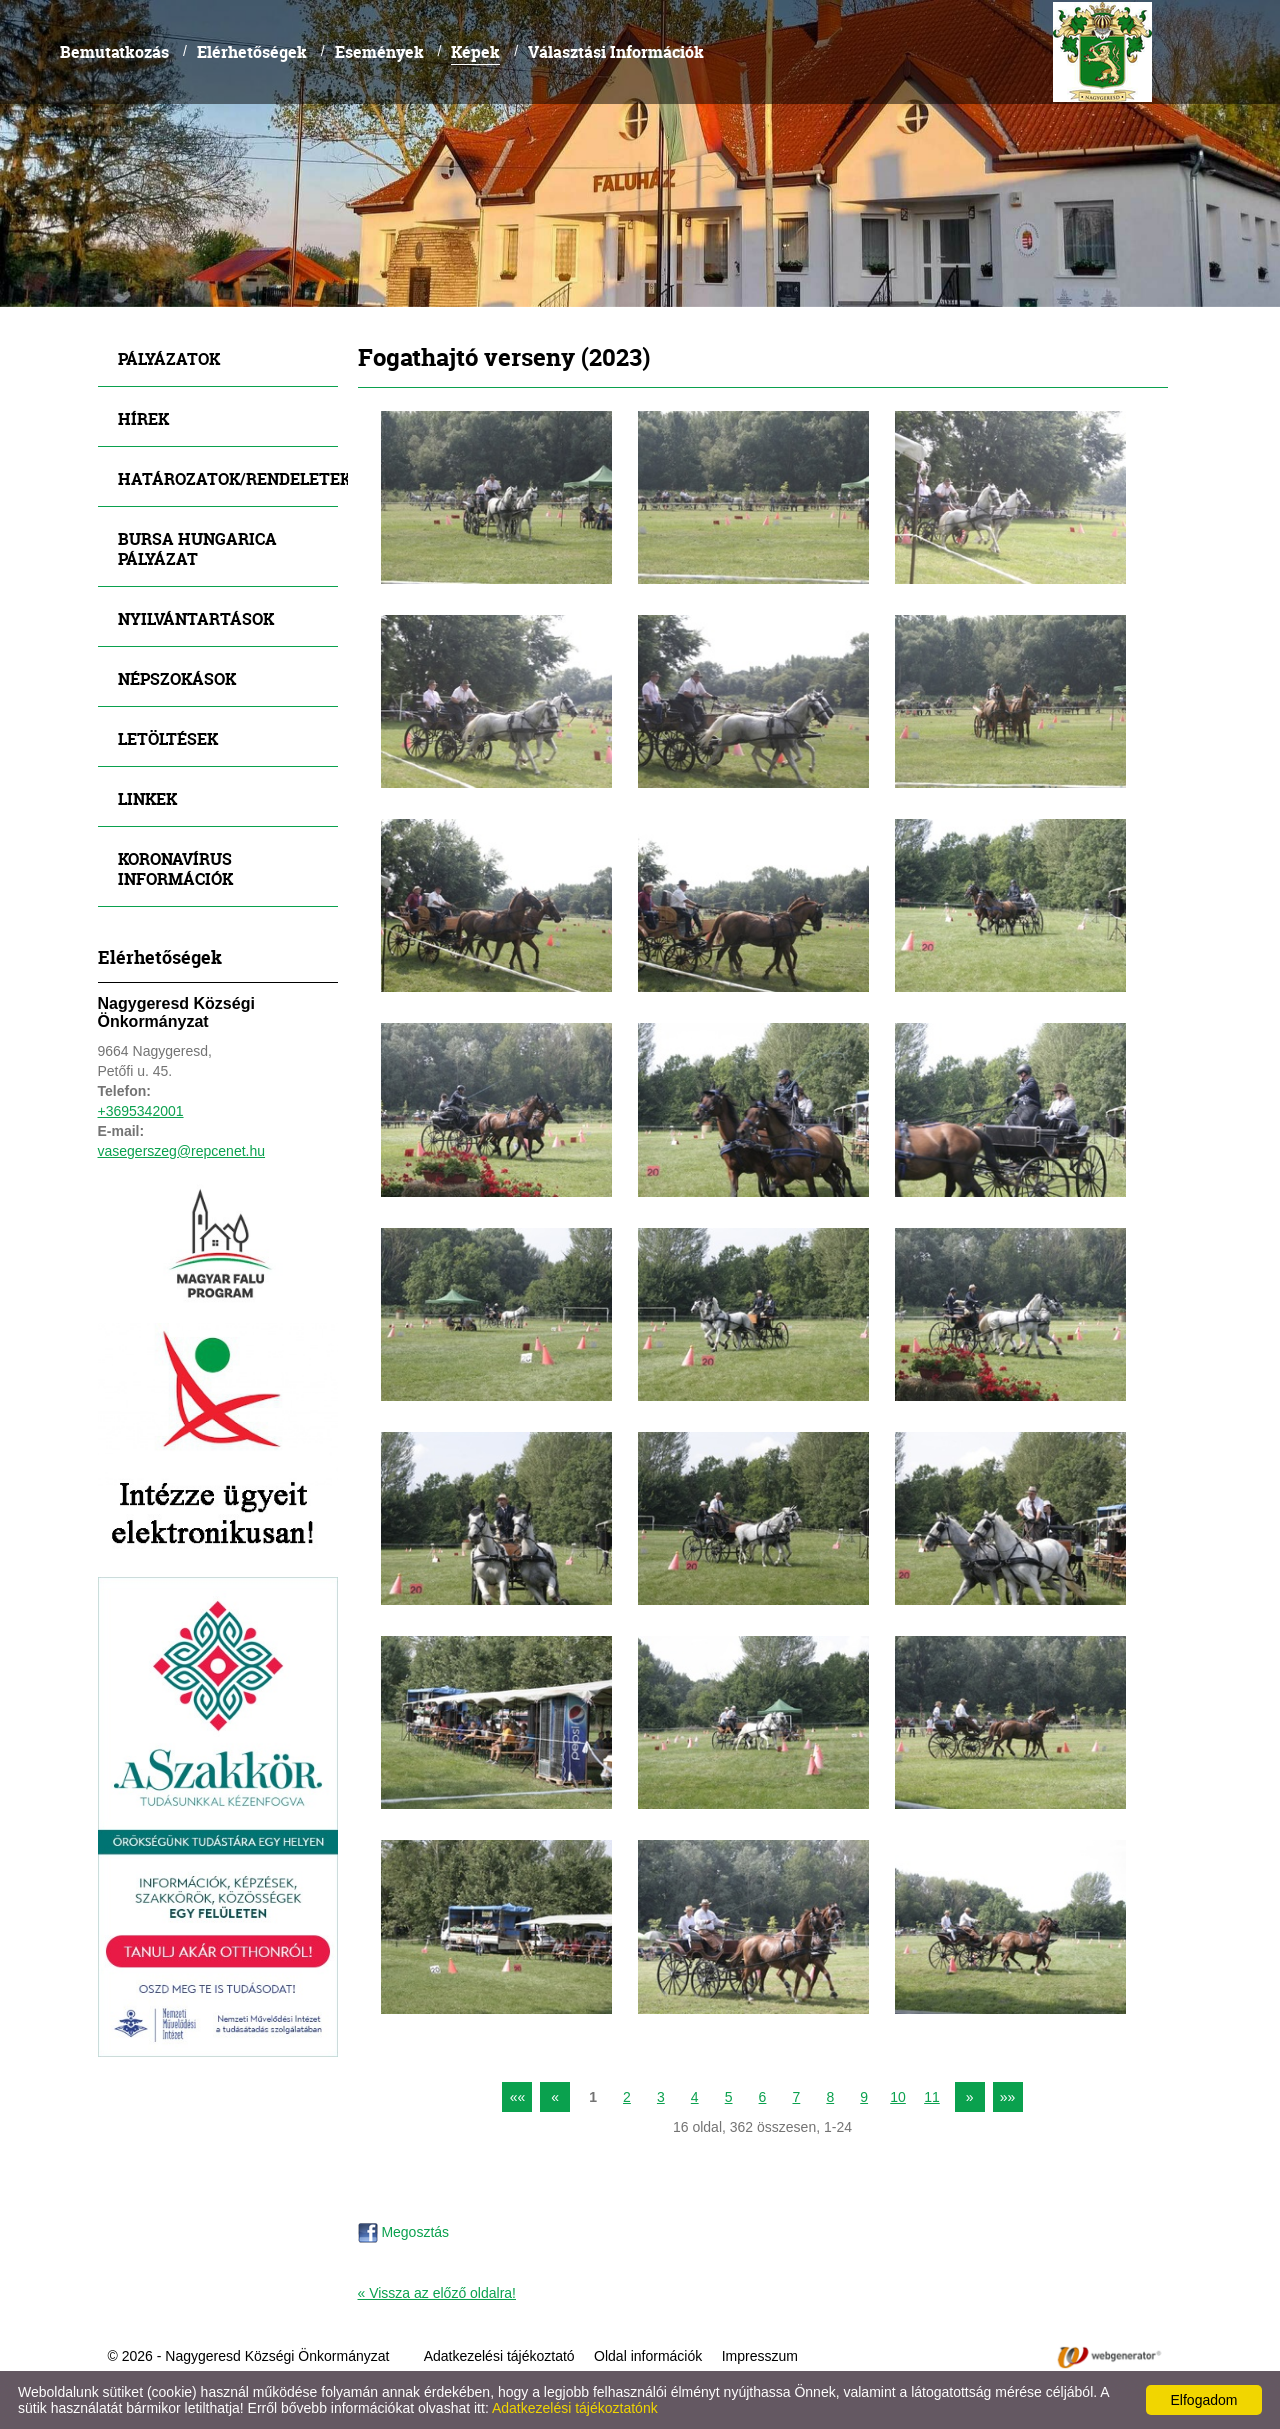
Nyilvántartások (196, 618)
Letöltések (168, 738)
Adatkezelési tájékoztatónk (575, 2408)
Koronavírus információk (175, 868)
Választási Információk (616, 51)
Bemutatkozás (114, 51)
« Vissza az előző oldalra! (437, 2293)
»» (1008, 2097)
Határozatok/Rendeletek (228, 478)
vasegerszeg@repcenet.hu (182, 1151)
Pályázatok (169, 358)
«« (518, 2097)
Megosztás (404, 2232)
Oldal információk (648, 2356)
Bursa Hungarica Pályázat (197, 548)
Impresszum (760, 2356)
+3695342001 (141, 1111)
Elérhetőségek (252, 51)
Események (379, 51)
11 (932, 2097)
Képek (475, 51)
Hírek (143, 418)
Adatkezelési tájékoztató (499, 2356)
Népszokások (177, 678)
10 (898, 2097)
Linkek (147, 798)
